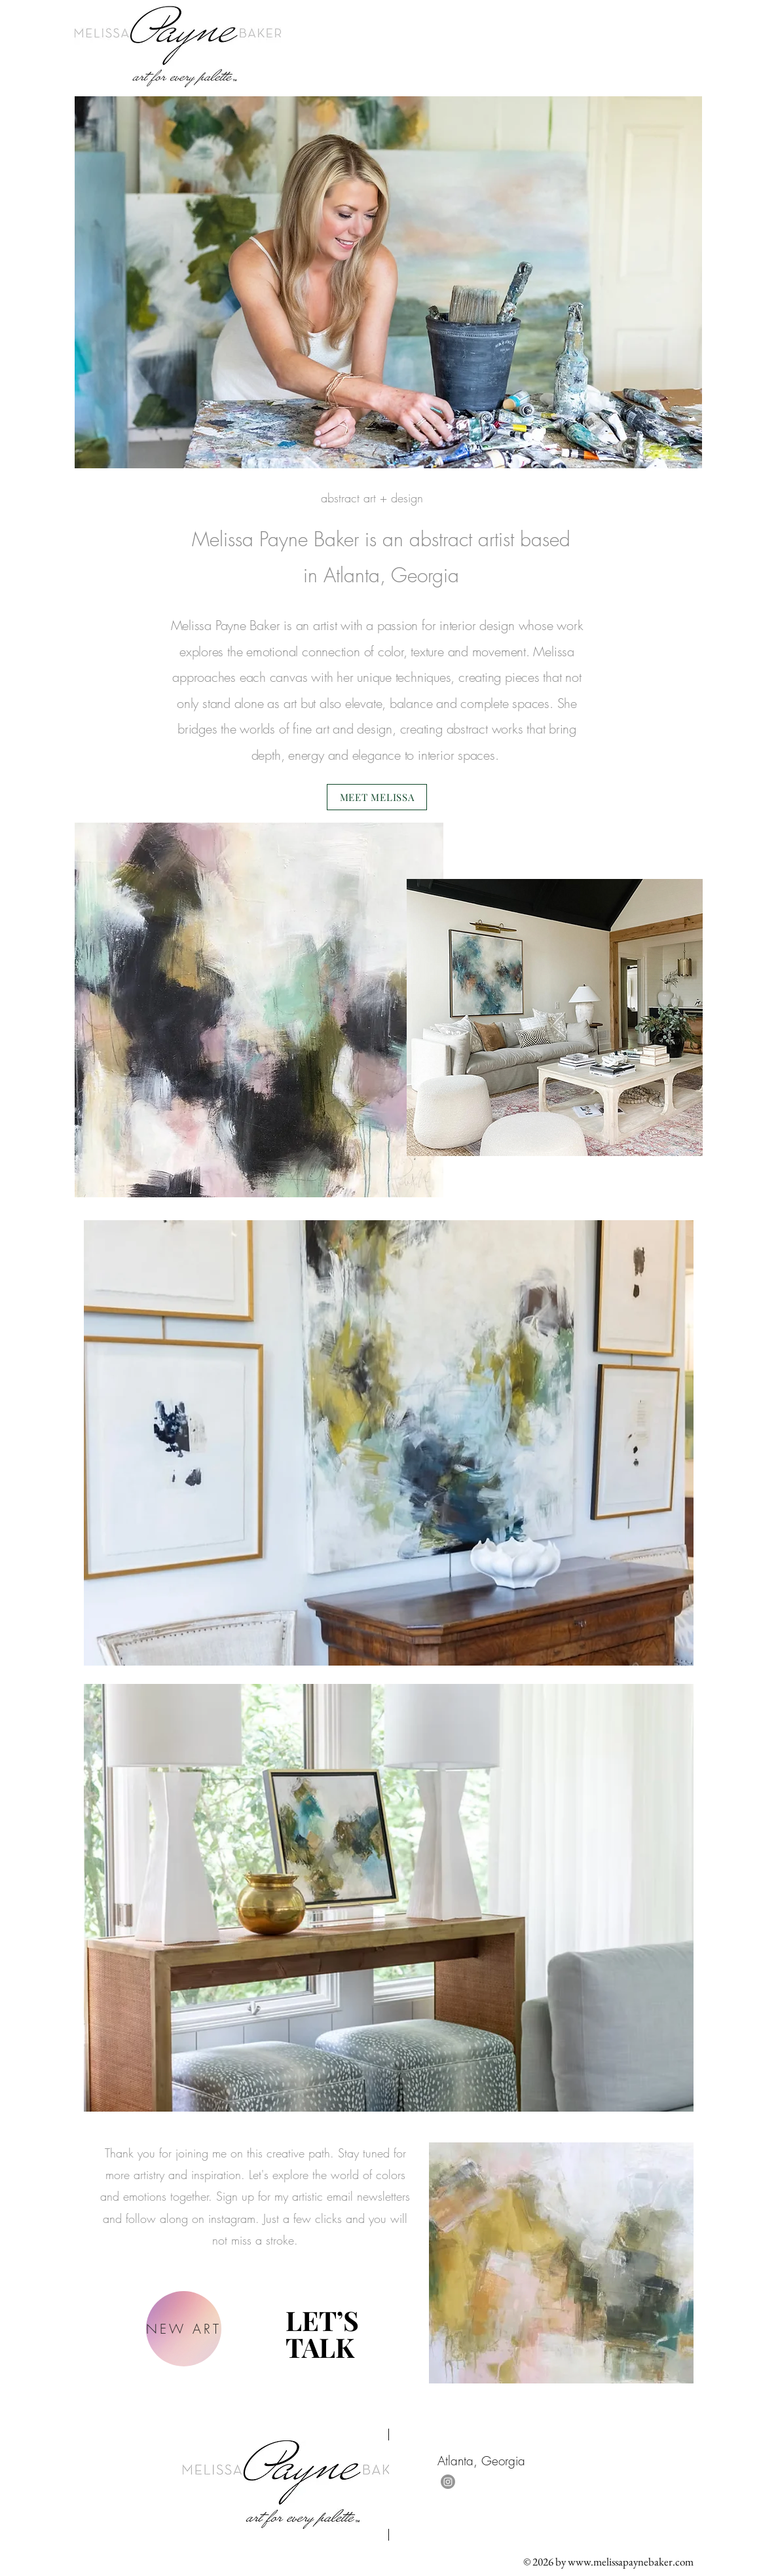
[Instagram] (448, 2481)
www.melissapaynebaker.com (631, 2561)
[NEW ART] (183, 2328)
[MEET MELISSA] (377, 797)
